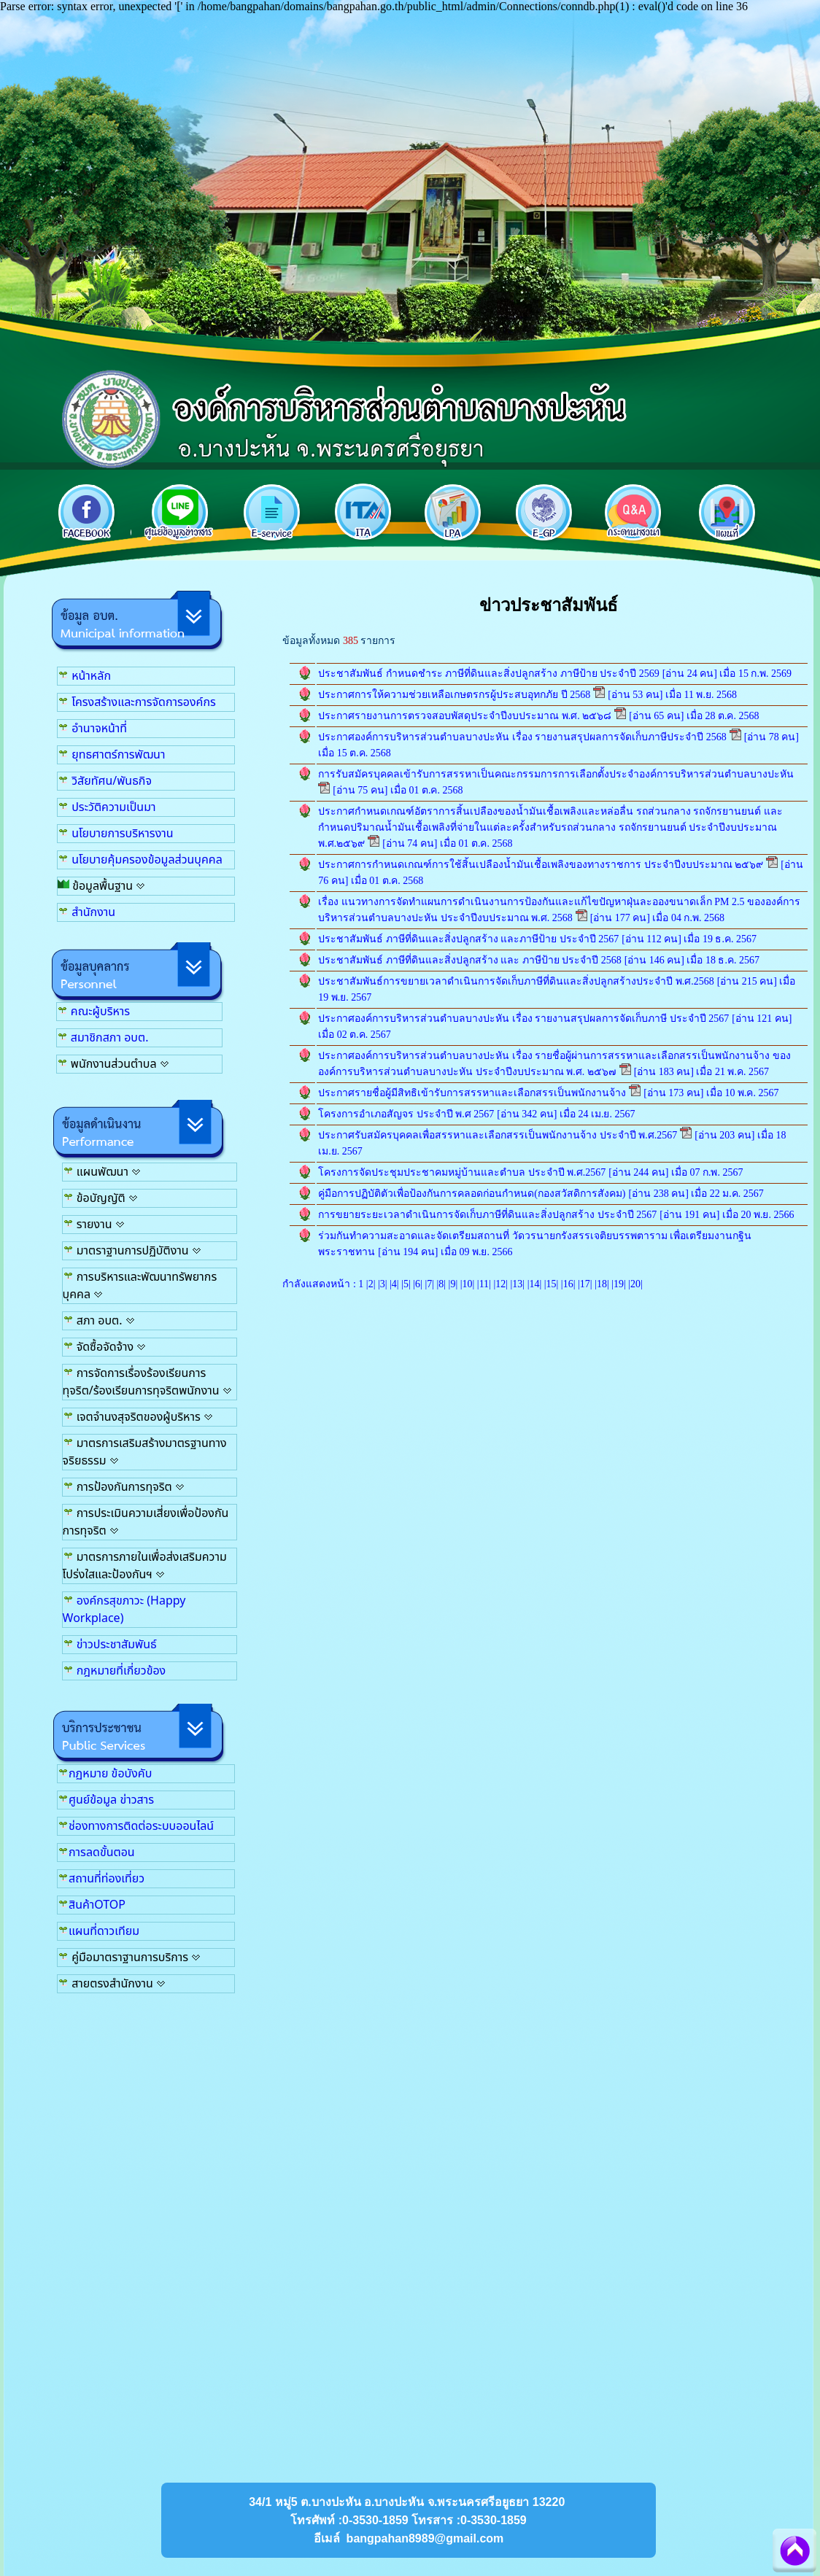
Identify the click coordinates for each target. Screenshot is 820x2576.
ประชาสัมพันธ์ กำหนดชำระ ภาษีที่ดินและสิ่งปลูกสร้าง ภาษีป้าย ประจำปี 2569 (489, 673)
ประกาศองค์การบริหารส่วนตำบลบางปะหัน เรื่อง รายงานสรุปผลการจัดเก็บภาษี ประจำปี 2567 (523, 1018)
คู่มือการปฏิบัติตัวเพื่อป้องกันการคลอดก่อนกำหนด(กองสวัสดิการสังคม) (471, 1193)
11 (484, 1284)
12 (500, 1284)
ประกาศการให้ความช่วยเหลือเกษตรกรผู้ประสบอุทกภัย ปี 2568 (454, 694)
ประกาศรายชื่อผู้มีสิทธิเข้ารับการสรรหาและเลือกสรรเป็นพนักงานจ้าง (472, 1092)
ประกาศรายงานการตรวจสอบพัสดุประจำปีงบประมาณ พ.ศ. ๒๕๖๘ (464, 715)
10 (468, 1284)
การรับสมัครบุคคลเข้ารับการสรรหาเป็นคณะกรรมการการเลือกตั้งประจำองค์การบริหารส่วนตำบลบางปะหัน (556, 774)
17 (585, 1284)
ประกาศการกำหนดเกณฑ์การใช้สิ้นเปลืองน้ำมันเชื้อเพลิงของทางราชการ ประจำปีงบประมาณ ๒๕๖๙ (540, 864)
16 (568, 1284)
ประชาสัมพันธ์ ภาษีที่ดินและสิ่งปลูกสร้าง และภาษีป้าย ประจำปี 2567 (468, 939)
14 (534, 1284)
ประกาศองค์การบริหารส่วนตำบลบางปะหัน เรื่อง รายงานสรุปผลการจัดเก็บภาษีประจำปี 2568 (522, 737)
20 (635, 1284)
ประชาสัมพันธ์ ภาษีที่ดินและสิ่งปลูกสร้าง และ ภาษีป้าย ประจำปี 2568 (470, 960)
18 (602, 1284)
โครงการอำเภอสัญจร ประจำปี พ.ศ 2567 (406, 1114)
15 (551, 1284)
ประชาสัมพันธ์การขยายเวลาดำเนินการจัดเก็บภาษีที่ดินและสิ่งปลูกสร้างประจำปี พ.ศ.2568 (516, 981)
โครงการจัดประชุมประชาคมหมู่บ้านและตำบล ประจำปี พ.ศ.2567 (462, 1172)
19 (619, 1284)
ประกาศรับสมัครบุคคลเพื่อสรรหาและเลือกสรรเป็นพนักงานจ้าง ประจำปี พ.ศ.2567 (497, 1135)
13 (517, 1284)
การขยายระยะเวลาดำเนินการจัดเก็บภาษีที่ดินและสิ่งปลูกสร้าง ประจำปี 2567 (487, 1214)
